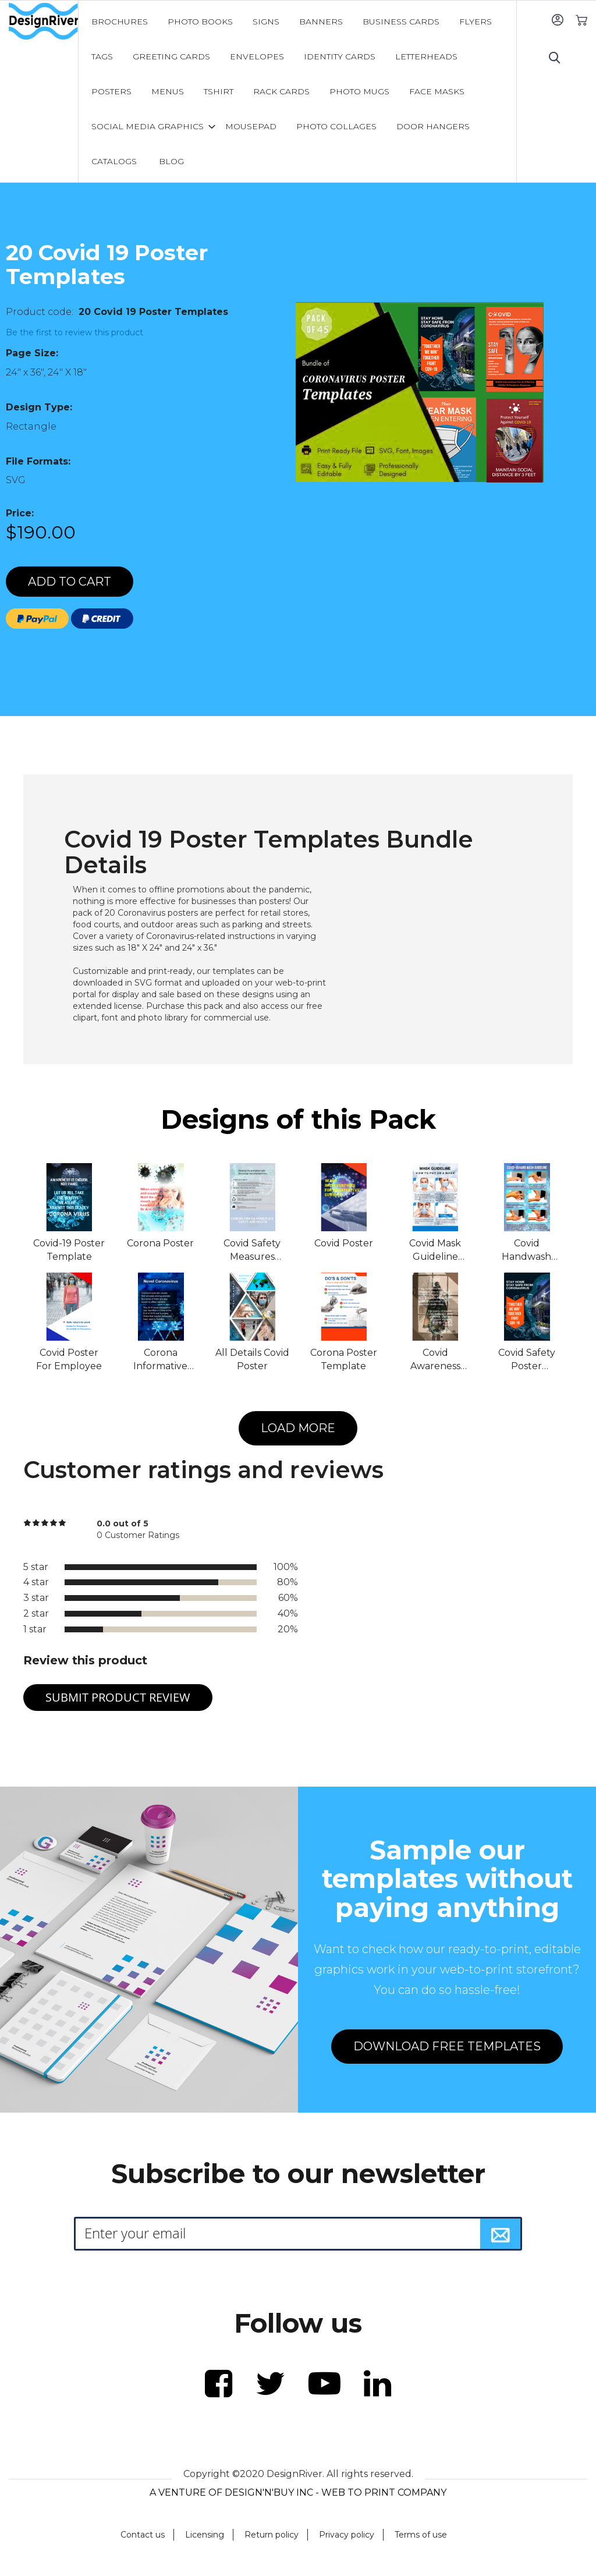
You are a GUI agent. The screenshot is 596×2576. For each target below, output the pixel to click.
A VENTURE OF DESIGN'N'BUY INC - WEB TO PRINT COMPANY (298, 2492)
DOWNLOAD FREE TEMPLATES (447, 2046)
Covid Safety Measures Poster (252, 1251)
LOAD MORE (298, 1428)
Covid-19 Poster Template (69, 1250)
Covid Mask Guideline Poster (435, 1251)
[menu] (297, 91)
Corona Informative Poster (160, 1360)
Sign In (557, 19)
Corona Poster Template (343, 1359)
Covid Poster (343, 1243)
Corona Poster (160, 1243)
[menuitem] (119, 21)
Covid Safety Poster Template (526, 1360)
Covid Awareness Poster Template (435, 1360)
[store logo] (43, 21)
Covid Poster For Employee (69, 1359)
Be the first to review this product (74, 332)
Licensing (204, 2534)
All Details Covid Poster (252, 1359)
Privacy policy (346, 2534)
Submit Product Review (117, 1697)
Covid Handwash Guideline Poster (526, 1251)
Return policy (271, 2534)
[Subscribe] (500, 2233)
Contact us (142, 2534)
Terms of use (421, 2534)
